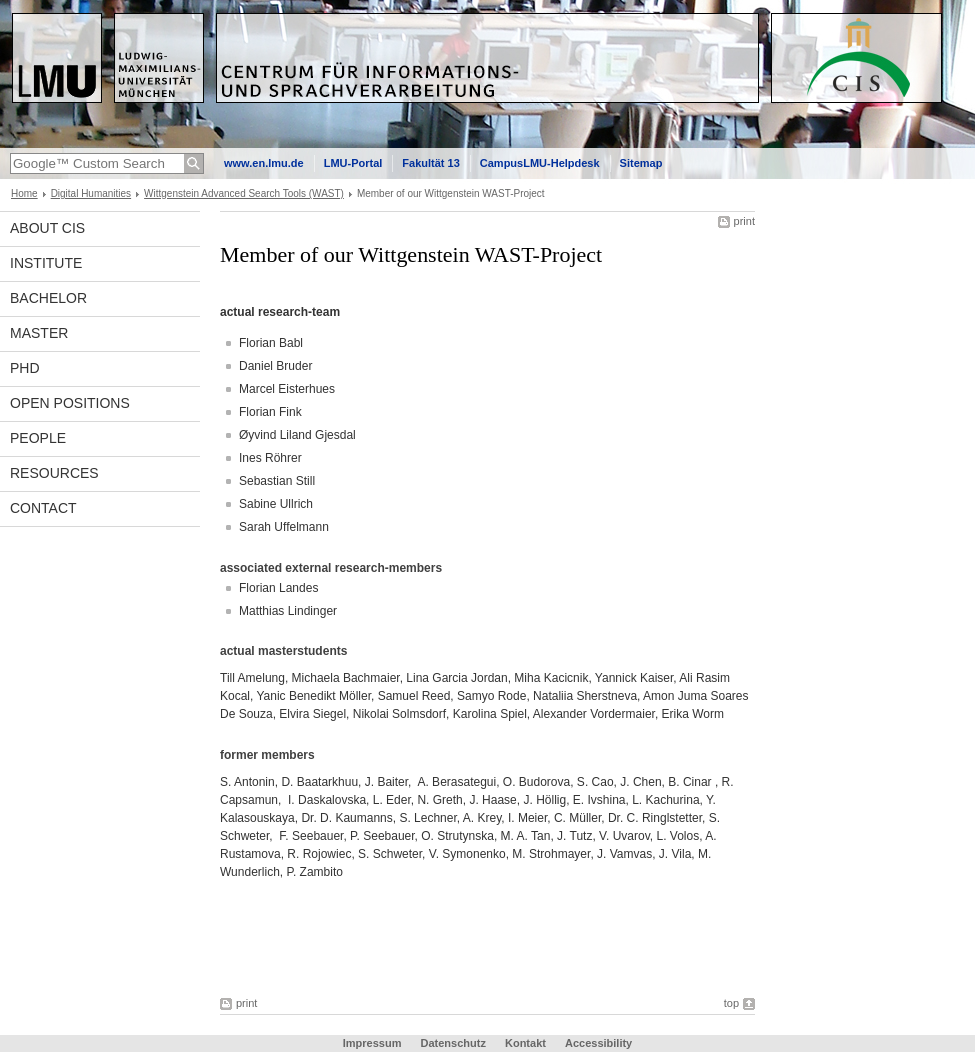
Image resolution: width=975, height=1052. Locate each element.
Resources (54, 473)
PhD (25, 368)
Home (24, 193)
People (38, 438)
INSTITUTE (46, 263)
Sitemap (641, 163)
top (731, 1003)
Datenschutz (453, 1043)
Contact (43, 508)
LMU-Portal (353, 163)
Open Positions (70, 403)
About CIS (47, 228)
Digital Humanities (91, 193)
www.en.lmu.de (264, 163)
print (744, 221)
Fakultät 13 (430, 163)
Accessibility (598, 1043)
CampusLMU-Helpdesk (540, 163)
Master (39, 333)
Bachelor (48, 298)
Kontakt (525, 1043)
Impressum (372, 1043)
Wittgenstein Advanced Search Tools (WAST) (244, 193)
